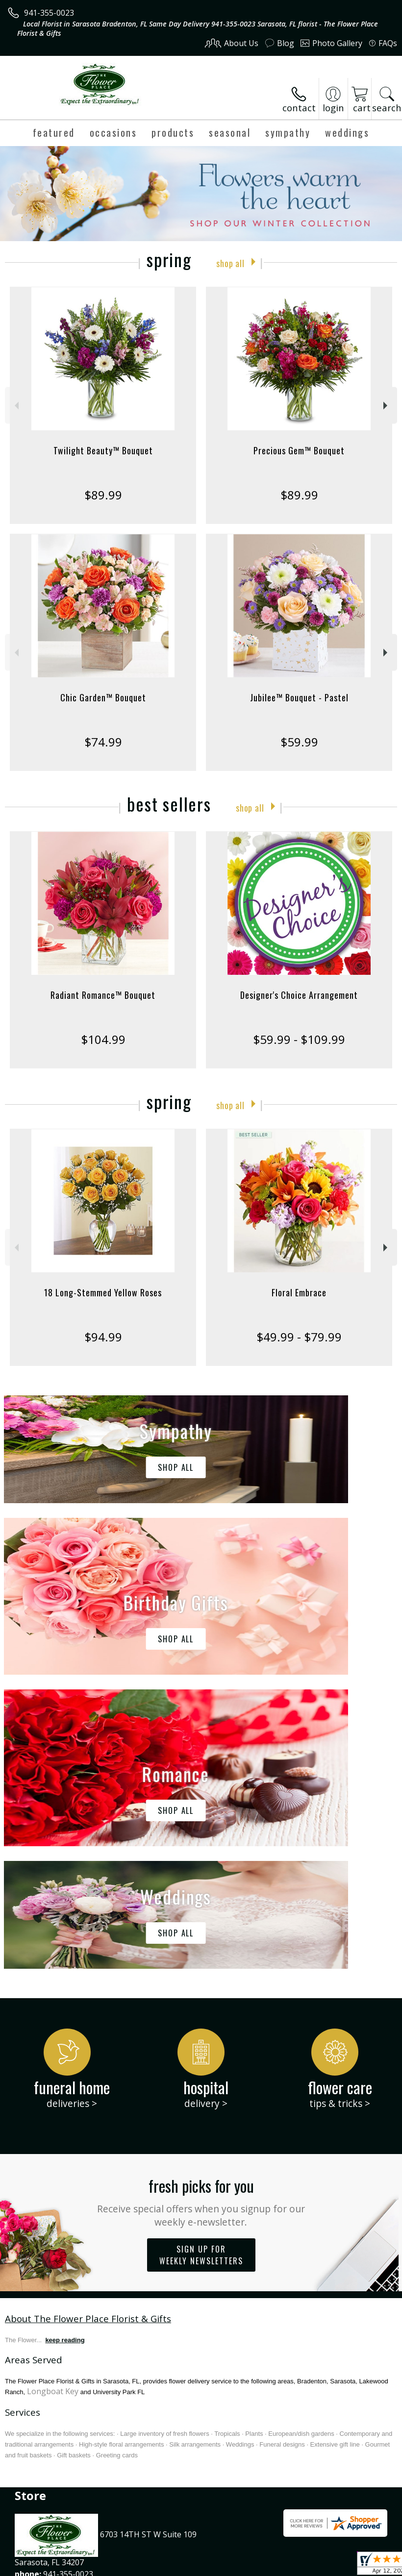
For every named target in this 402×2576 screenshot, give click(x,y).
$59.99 (299, 742)
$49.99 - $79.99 (299, 1337)
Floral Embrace (299, 1292)
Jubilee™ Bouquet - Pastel (299, 697)
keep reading (64, 2046)
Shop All (230, 262)
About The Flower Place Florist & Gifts (88, 2024)
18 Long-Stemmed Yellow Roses (103, 1292)
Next (386, 405)
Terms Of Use (37, 2571)
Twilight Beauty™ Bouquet (103, 450)
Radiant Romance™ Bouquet (102, 995)
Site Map (224, 2571)
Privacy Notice (94, 2571)
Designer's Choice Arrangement (299, 995)
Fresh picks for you (201, 1907)
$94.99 (103, 1337)
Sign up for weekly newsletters (201, 1961)
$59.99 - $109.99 (299, 1039)
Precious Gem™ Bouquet (299, 450)
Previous (15, 405)
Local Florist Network (163, 2571)
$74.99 (103, 742)
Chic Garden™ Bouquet (103, 697)
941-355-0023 (49, 12)
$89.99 (103, 495)
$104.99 (103, 1039)
